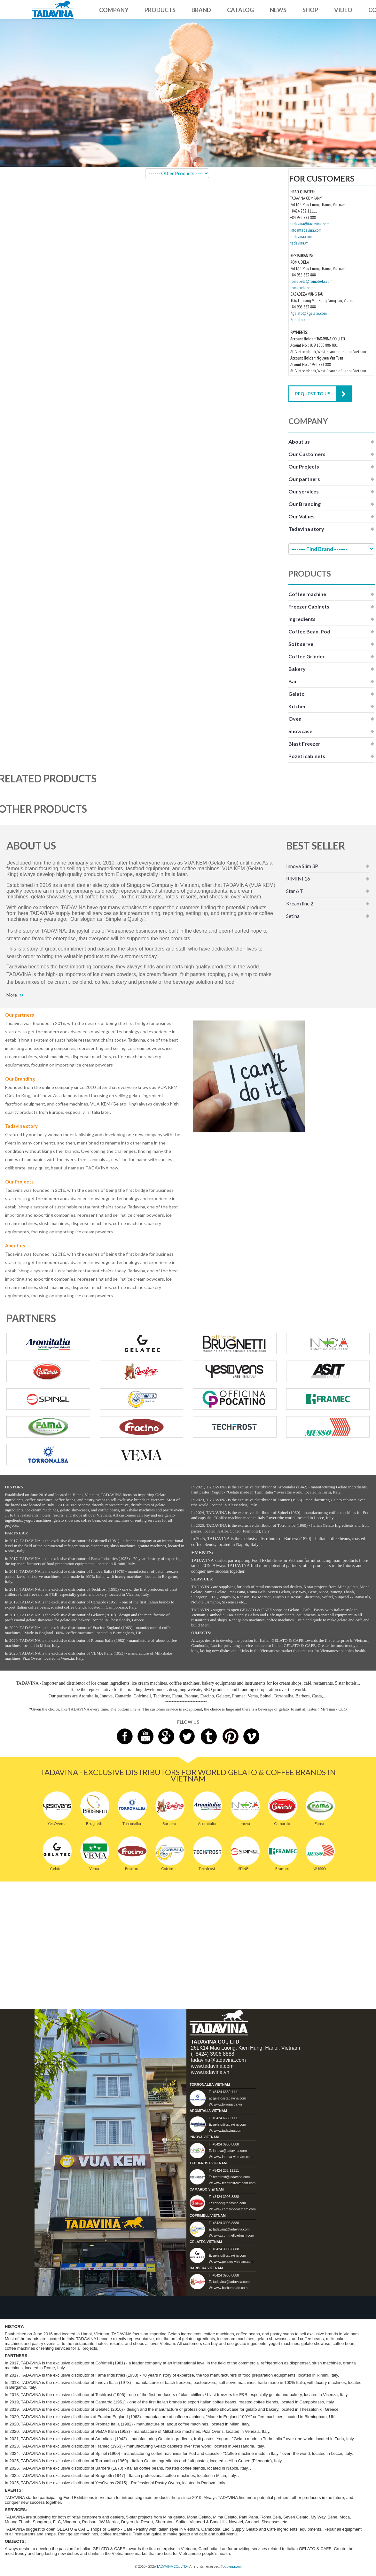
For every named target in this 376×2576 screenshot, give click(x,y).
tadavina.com (301, 236)
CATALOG (240, 9)
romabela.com (301, 288)
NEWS (278, 9)
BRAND (201, 9)
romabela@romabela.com (311, 281)
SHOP (310, 9)
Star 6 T (294, 891)
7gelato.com (300, 319)
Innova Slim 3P (302, 866)
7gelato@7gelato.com (308, 313)
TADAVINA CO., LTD (171, 2566)
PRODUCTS (160, 9)
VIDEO (343, 9)
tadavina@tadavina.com (309, 224)
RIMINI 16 (298, 878)
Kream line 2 (299, 903)
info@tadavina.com (306, 230)
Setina (293, 916)
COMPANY (114, 9)
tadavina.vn (299, 243)
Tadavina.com (231, 2566)
